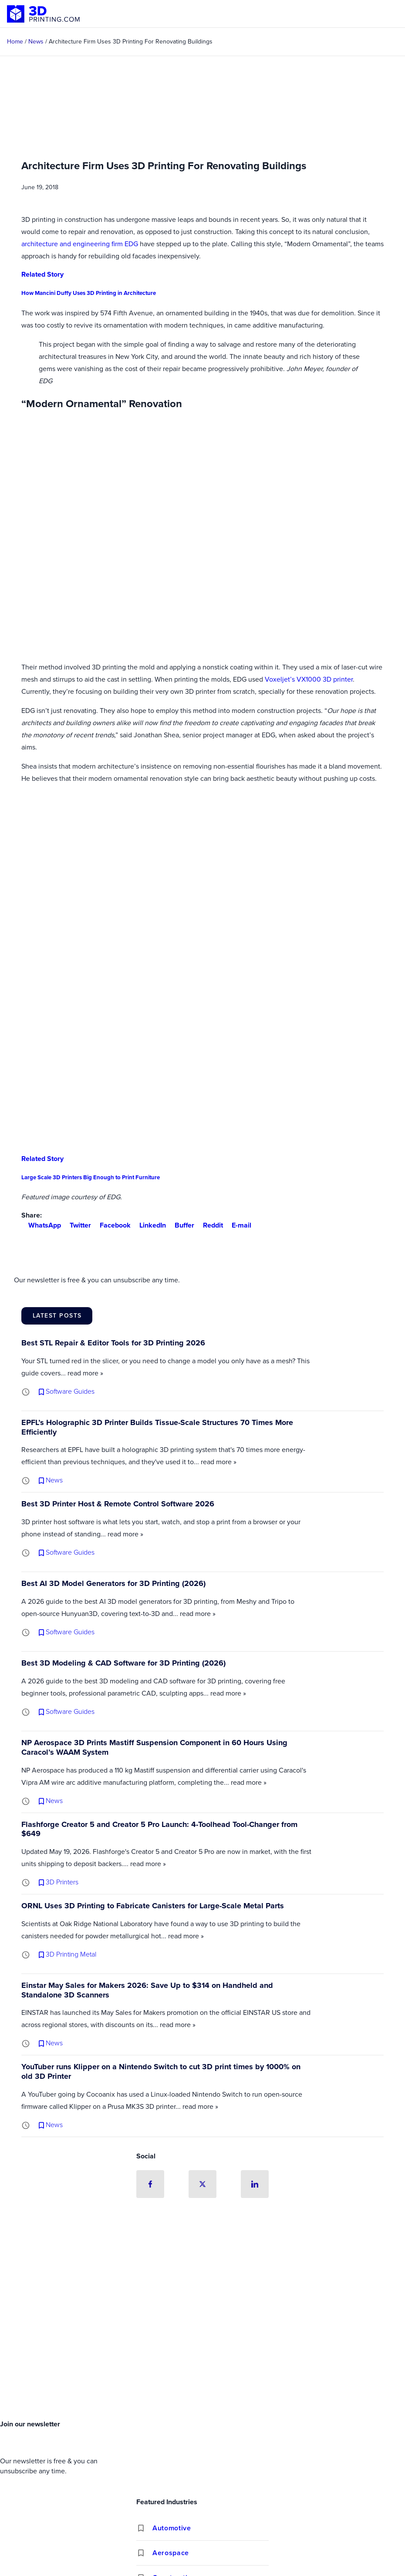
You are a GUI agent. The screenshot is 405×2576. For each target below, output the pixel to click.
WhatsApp (41, 1225)
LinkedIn (149, 1225)
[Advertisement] (202, 2350)
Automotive (171, 2528)
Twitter (77, 1225)
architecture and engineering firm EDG (79, 244)
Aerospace (170, 2553)
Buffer (181, 1225)
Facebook (112, 1225)
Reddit (209, 1225)
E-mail (238, 1225)
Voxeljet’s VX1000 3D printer (309, 679)
